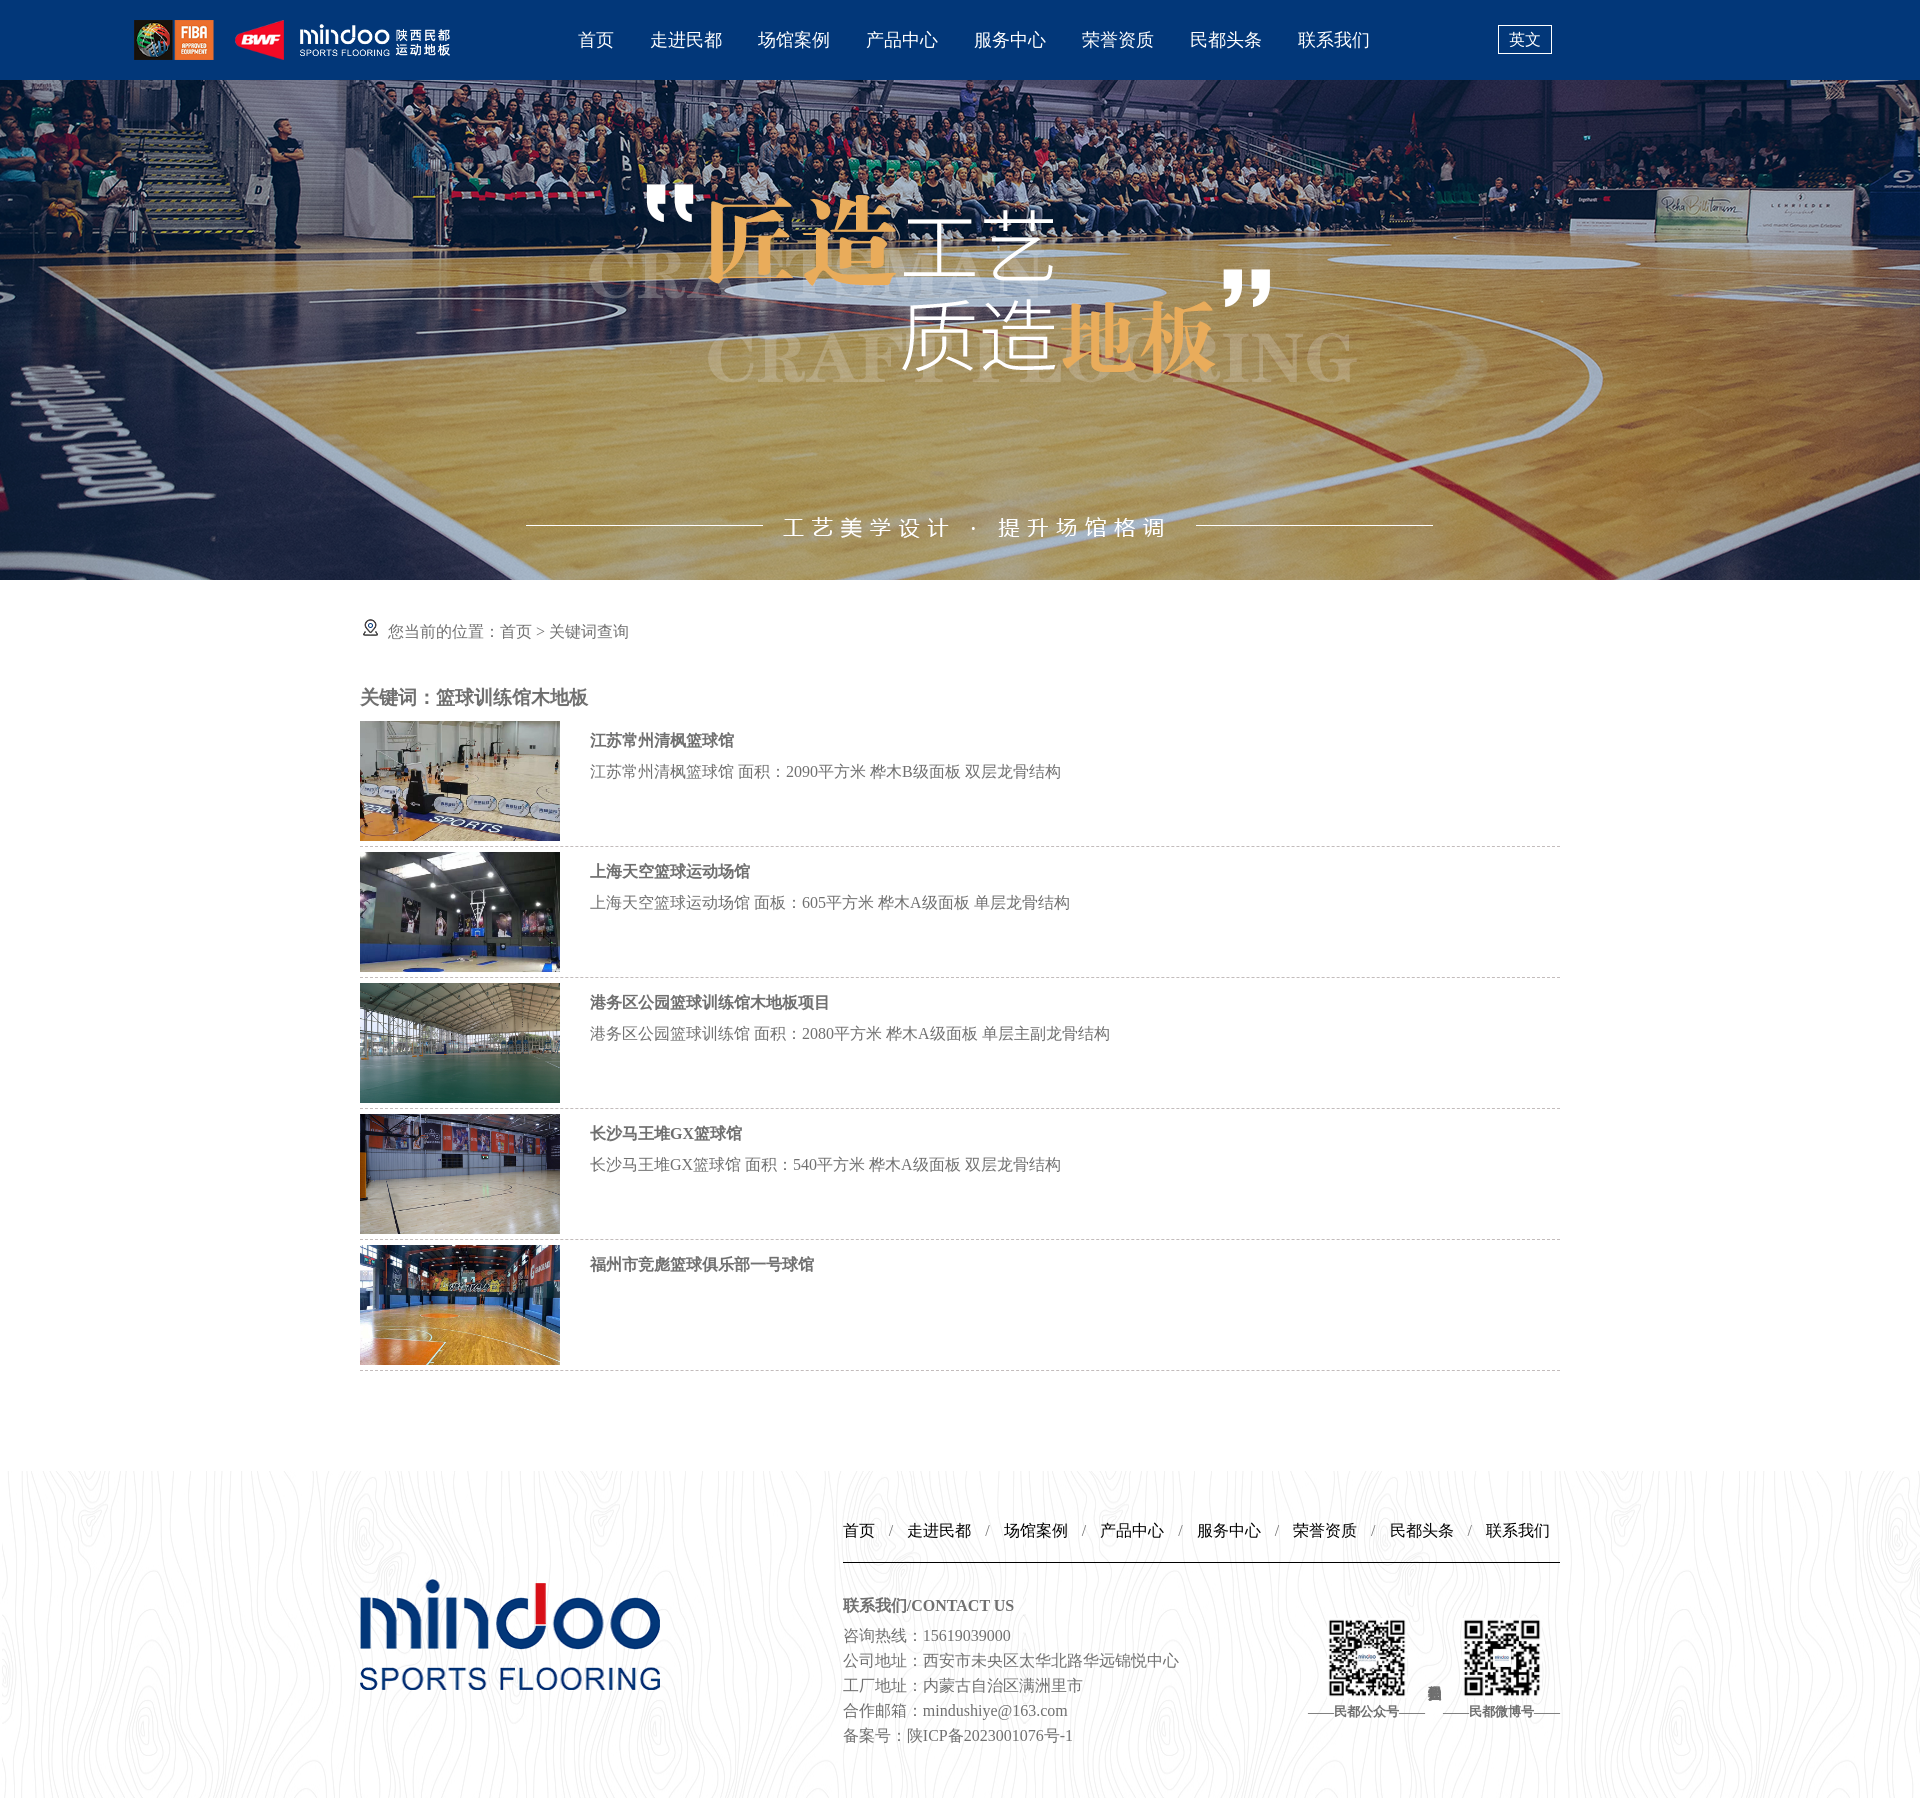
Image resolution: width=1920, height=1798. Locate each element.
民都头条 (1226, 40)
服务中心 (1010, 40)
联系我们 (1334, 40)
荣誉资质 (1118, 40)
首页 (596, 40)
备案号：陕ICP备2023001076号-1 (958, 1735)
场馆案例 (794, 40)
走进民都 (686, 40)
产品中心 (902, 40)
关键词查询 (589, 631)
